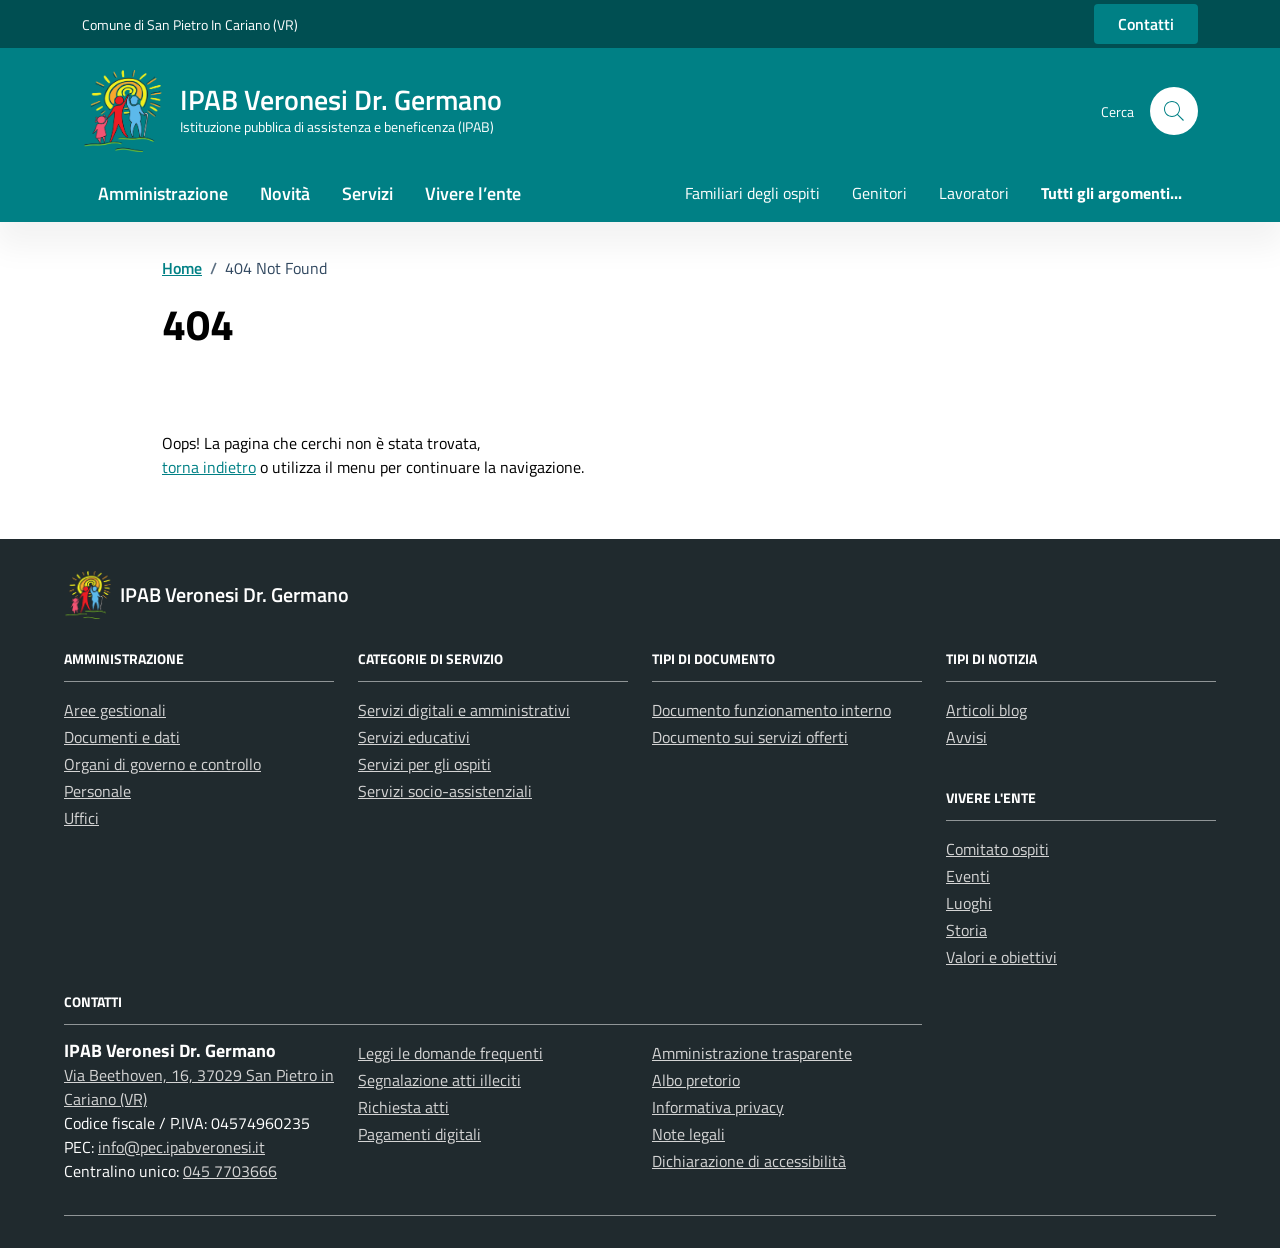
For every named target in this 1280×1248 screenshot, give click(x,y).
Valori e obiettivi (1001, 957)
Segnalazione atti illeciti (439, 1080)
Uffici (81, 818)
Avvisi (966, 737)
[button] (1174, 111)
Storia (966, 930)
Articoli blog (986, 710)
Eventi (968, 876)
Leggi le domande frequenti (450, 1053)
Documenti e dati (122, 737)
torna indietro (209, 467)
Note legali (688, 1134)
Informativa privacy (718, 1107)
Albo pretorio (696, 1080)
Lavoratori (974, 193)
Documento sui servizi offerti (750, 737)
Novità (285, 193)
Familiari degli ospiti (752, 193)
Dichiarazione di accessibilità (749, 1161)
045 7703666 (230, 1171)
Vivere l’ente (473, 193)
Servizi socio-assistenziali (445, 791)
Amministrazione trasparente (752, 1053)
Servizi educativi (414, 737)
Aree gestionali (115, 710)
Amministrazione (163, 193)
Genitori (879, 193)
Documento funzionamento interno (771, 710)
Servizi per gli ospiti (424, 764)
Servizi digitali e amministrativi (464, 710)
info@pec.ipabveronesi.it (181, 1147)
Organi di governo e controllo (162, 764)
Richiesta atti (403, 1107)
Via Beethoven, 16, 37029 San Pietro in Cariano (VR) (199, 1087)
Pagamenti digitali (419, 1134)
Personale (97, 791)
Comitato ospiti (997, 849)
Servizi (367, 193)
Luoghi (969, 903)
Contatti (1146, 24)
